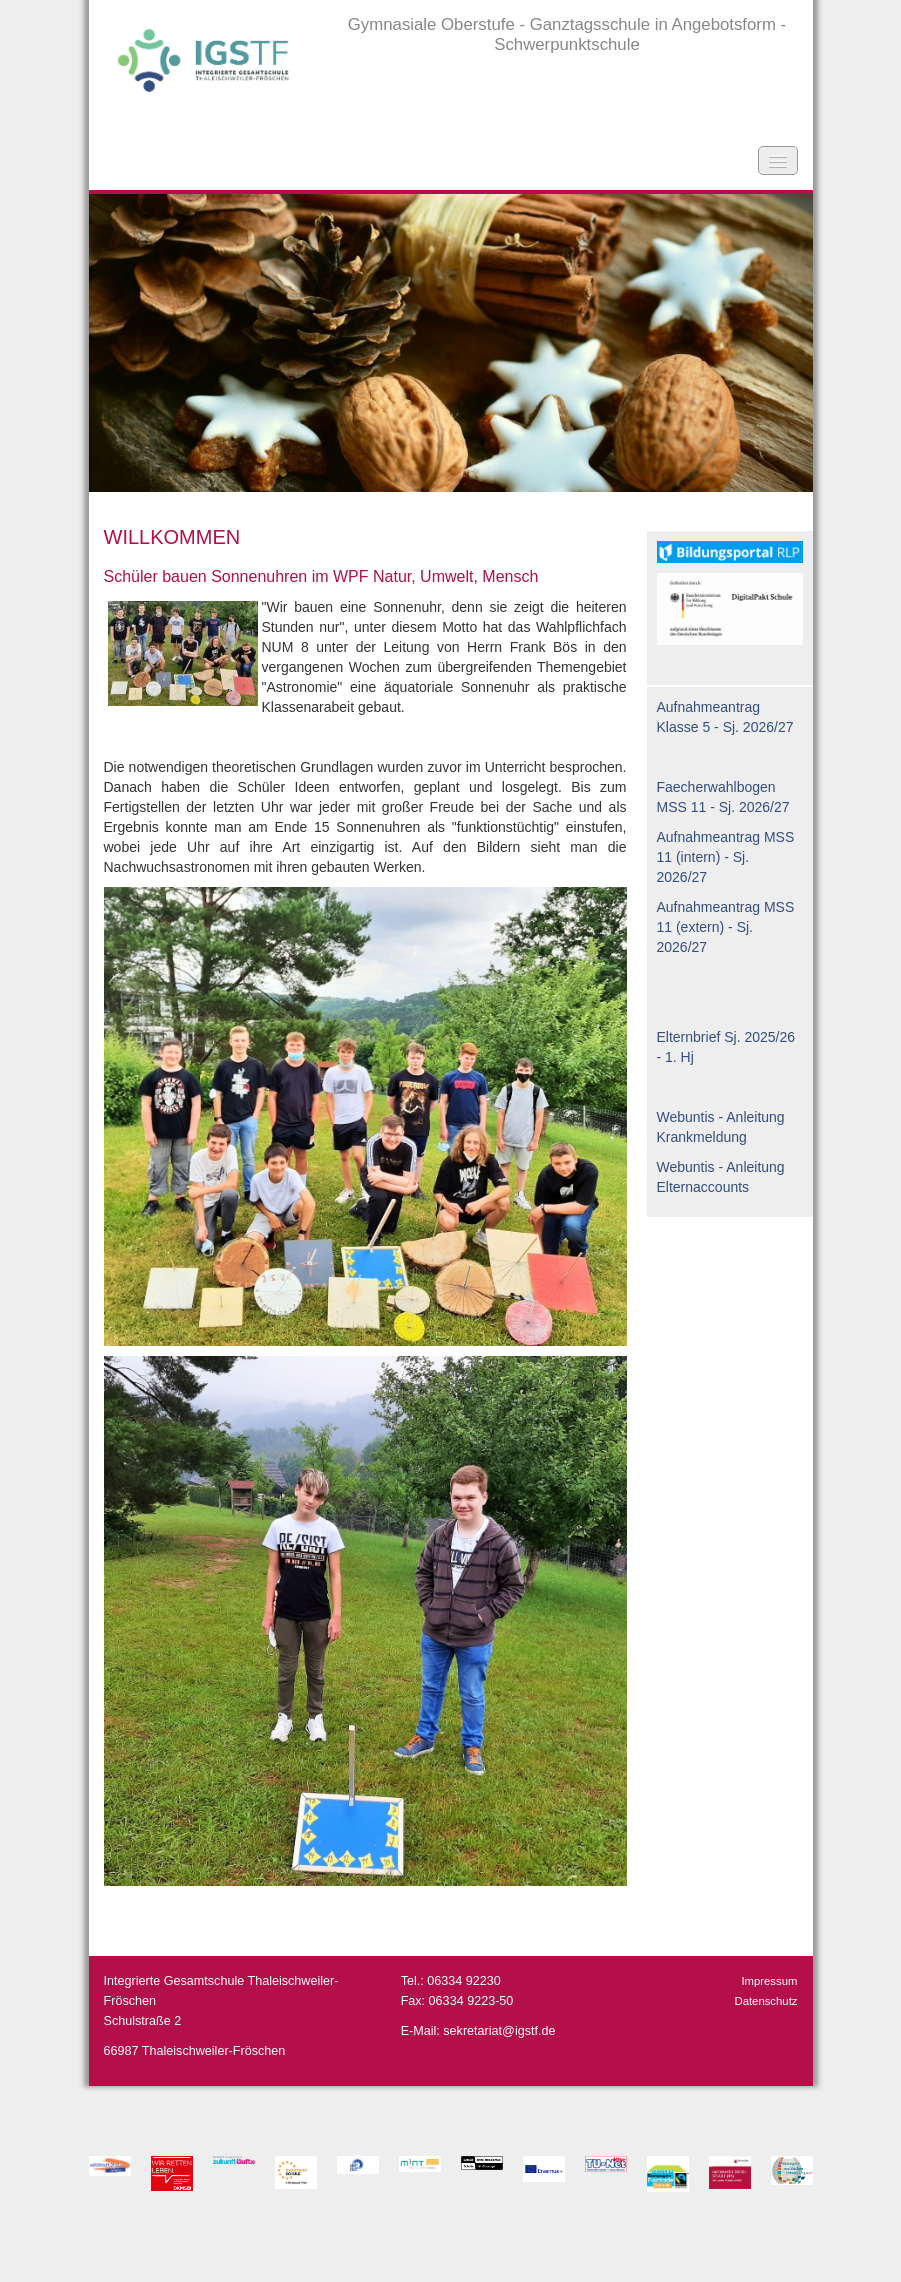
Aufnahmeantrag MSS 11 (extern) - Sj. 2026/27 (726, 927)
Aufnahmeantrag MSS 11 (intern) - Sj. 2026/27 (726, 857)
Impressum (769, 1981)
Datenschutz (765, 2001)
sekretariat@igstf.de (499, 2031)
